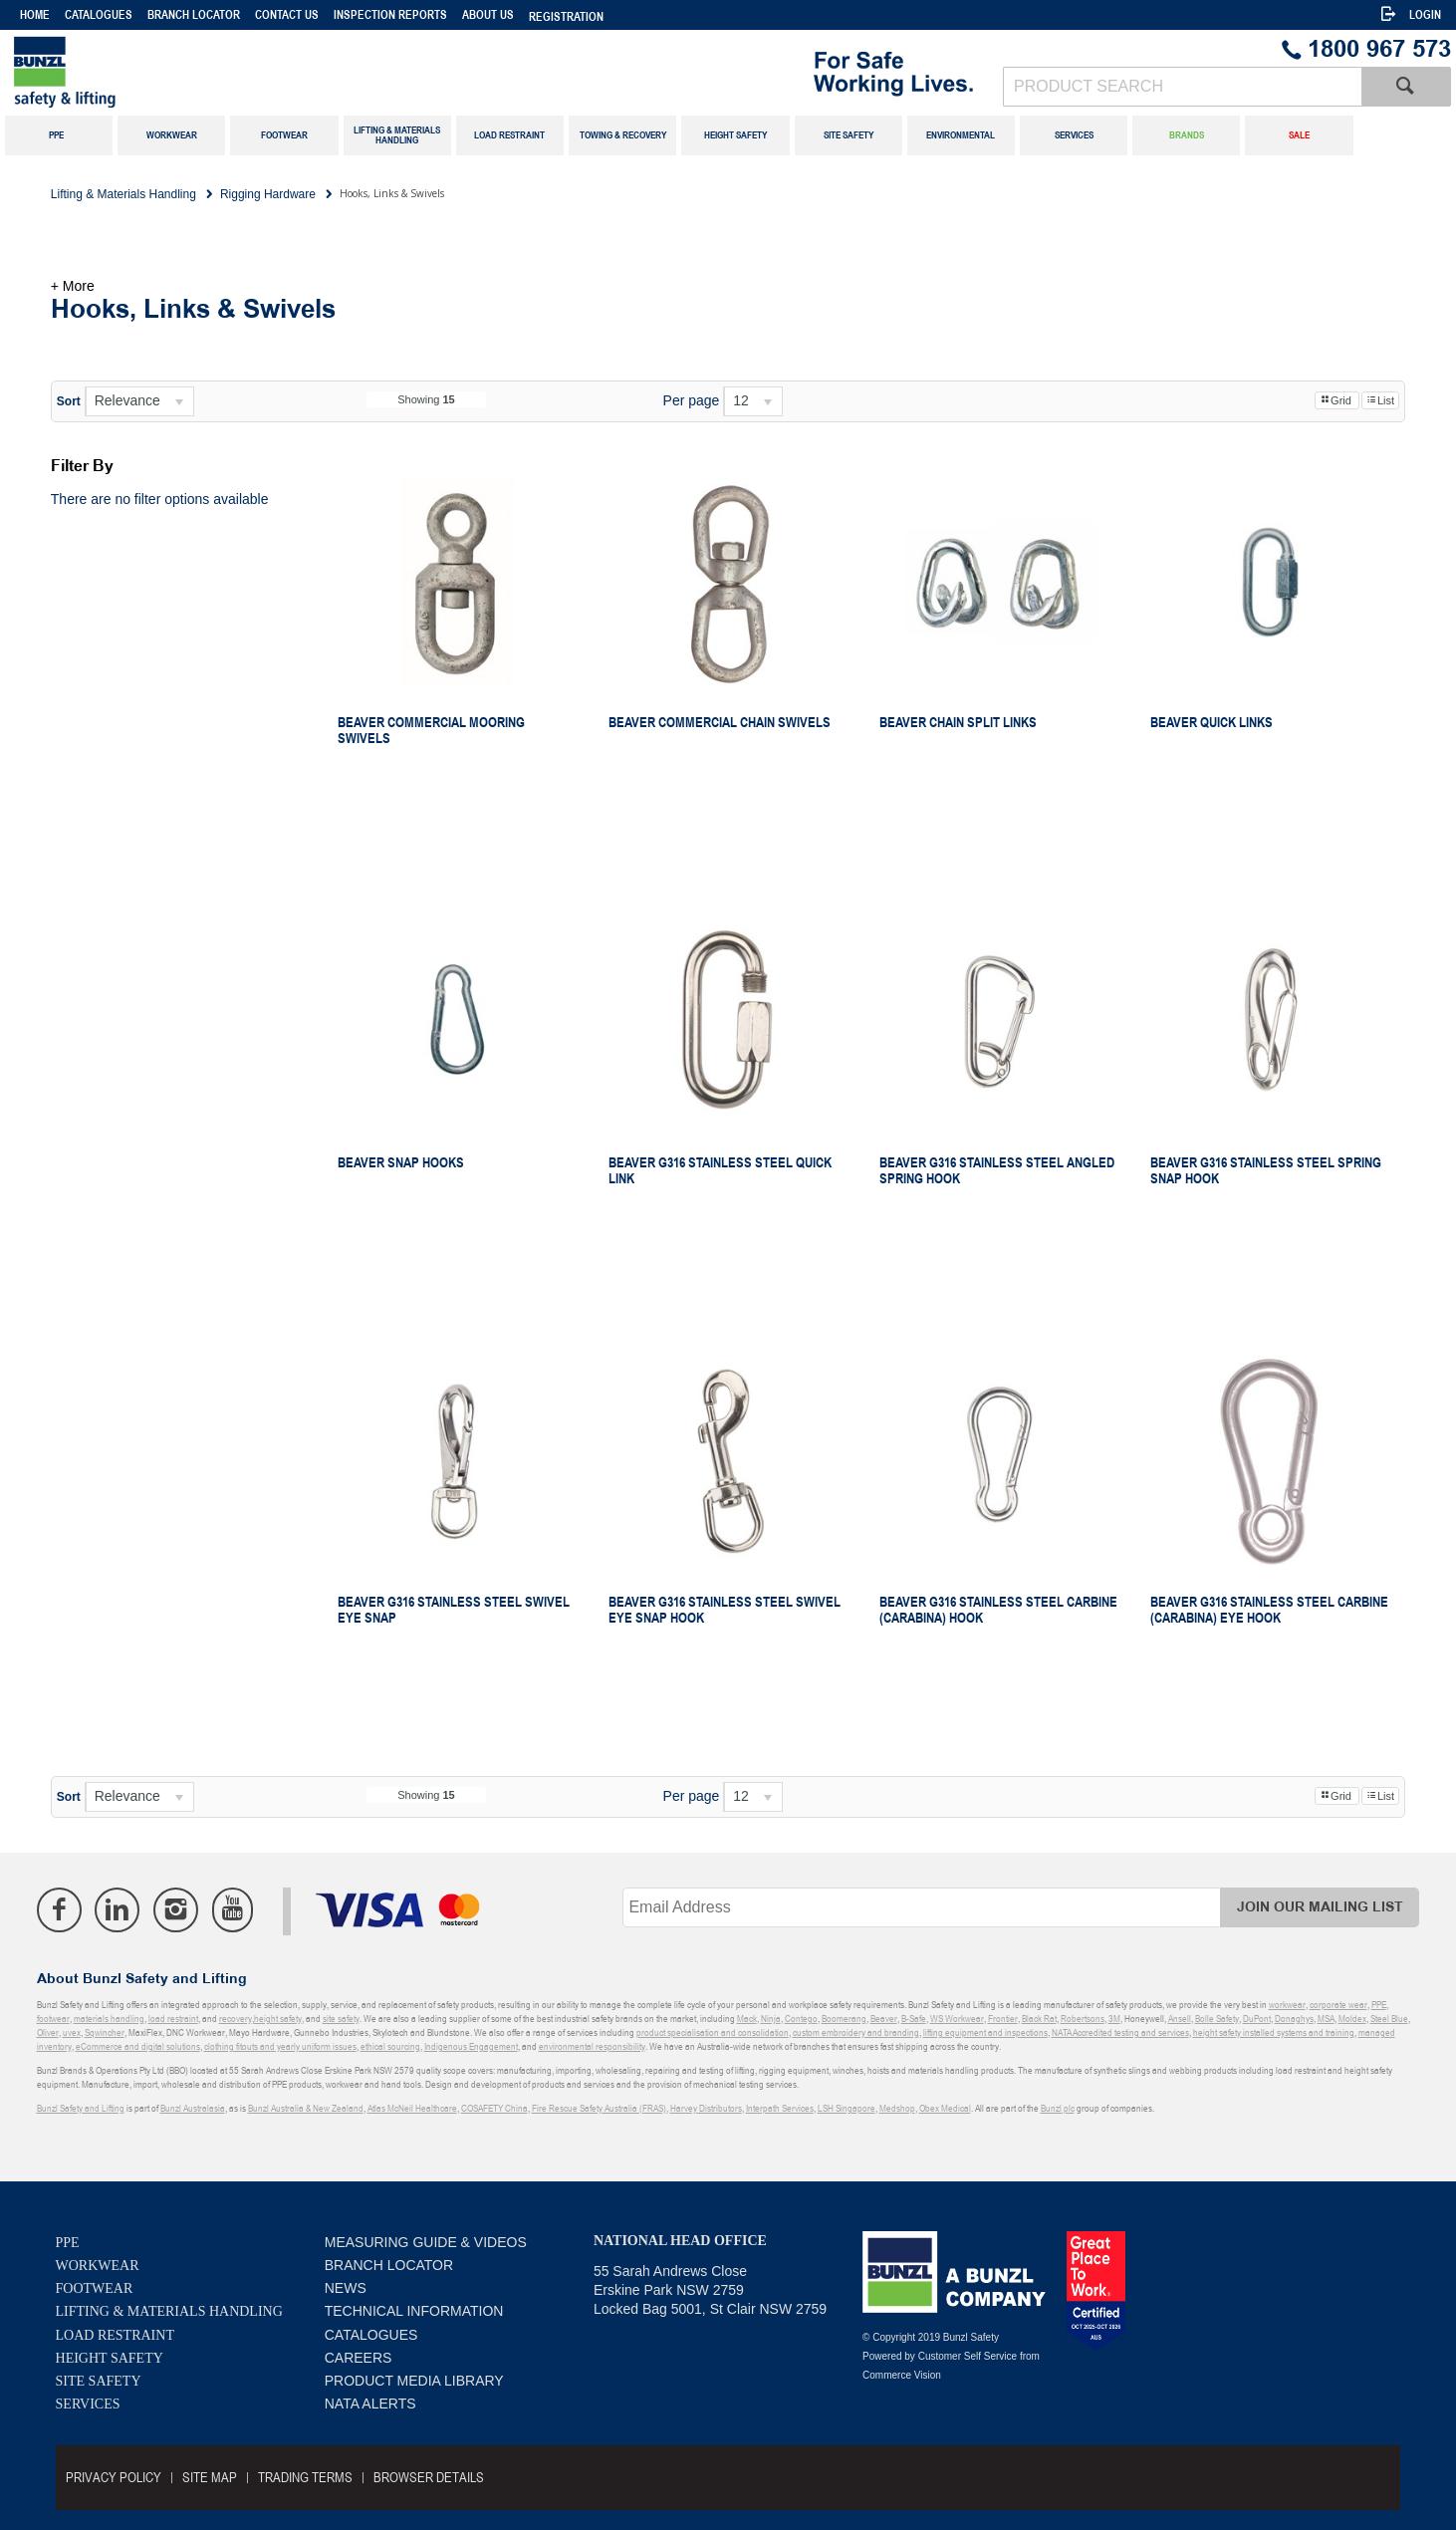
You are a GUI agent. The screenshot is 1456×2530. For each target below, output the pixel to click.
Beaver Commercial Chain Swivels (719, 722)
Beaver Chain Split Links (958, 722)
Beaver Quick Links (1211, 722)
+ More (73, 286)
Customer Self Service (967, 2356)
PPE (68, 2242)
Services (88, 2404)
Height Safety (109, 2358)
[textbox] (1182, 87)
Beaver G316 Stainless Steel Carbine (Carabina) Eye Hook (1269, 1610)
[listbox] (139, 401)
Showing (426, 399)
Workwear (97, 2265)
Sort (69, 401)
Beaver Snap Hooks (401, 1162)
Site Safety (98, 2381)
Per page (691, 400)
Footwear (94, 2288)
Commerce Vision (901, 2375)
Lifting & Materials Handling (169, 2311)
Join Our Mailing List (1320, 1906)
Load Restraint (115, 2335)
